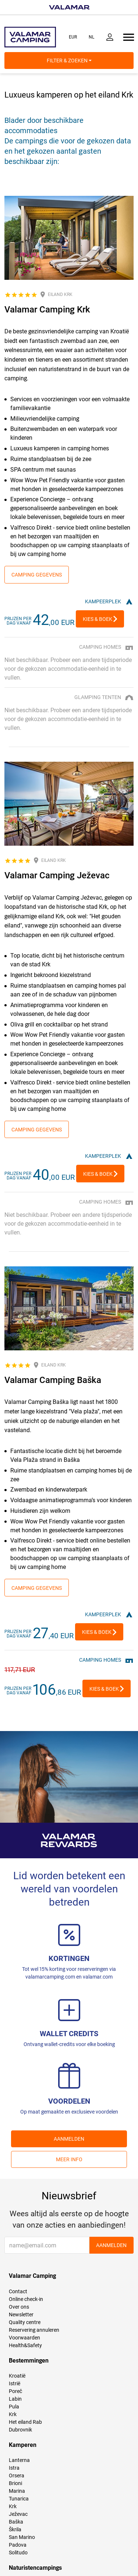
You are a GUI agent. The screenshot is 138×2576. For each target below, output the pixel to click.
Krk (13, 2414)
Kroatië (17, 2376)
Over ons (19, 2307)
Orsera (16, 2475)
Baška (16, 2522)
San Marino (22, 2537)
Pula (14, 2406)
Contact (18, 2291)
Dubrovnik (20, 2430)
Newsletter (21, 2314)
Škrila (15, 2529)
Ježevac (18, 2514)
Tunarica (19, 2499)
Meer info (69, 2159)
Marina (17, 2491)
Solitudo (18, 2552)
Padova (17, 2545)
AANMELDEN (69, 2139)
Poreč (15, 2391)
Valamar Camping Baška (52, 1380)
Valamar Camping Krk (47, 309)
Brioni (15, 2483)
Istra (14, 2468)
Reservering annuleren (34, 2330)
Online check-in (26, 2299)
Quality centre (24, 2322)
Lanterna (19, 2460)
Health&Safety (25, 2345)
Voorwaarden (24, 2338)
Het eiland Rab (25, 2422)
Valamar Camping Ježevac (57, 875)
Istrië (14, 2383)
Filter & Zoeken (69, 60)
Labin (15, 2399)
